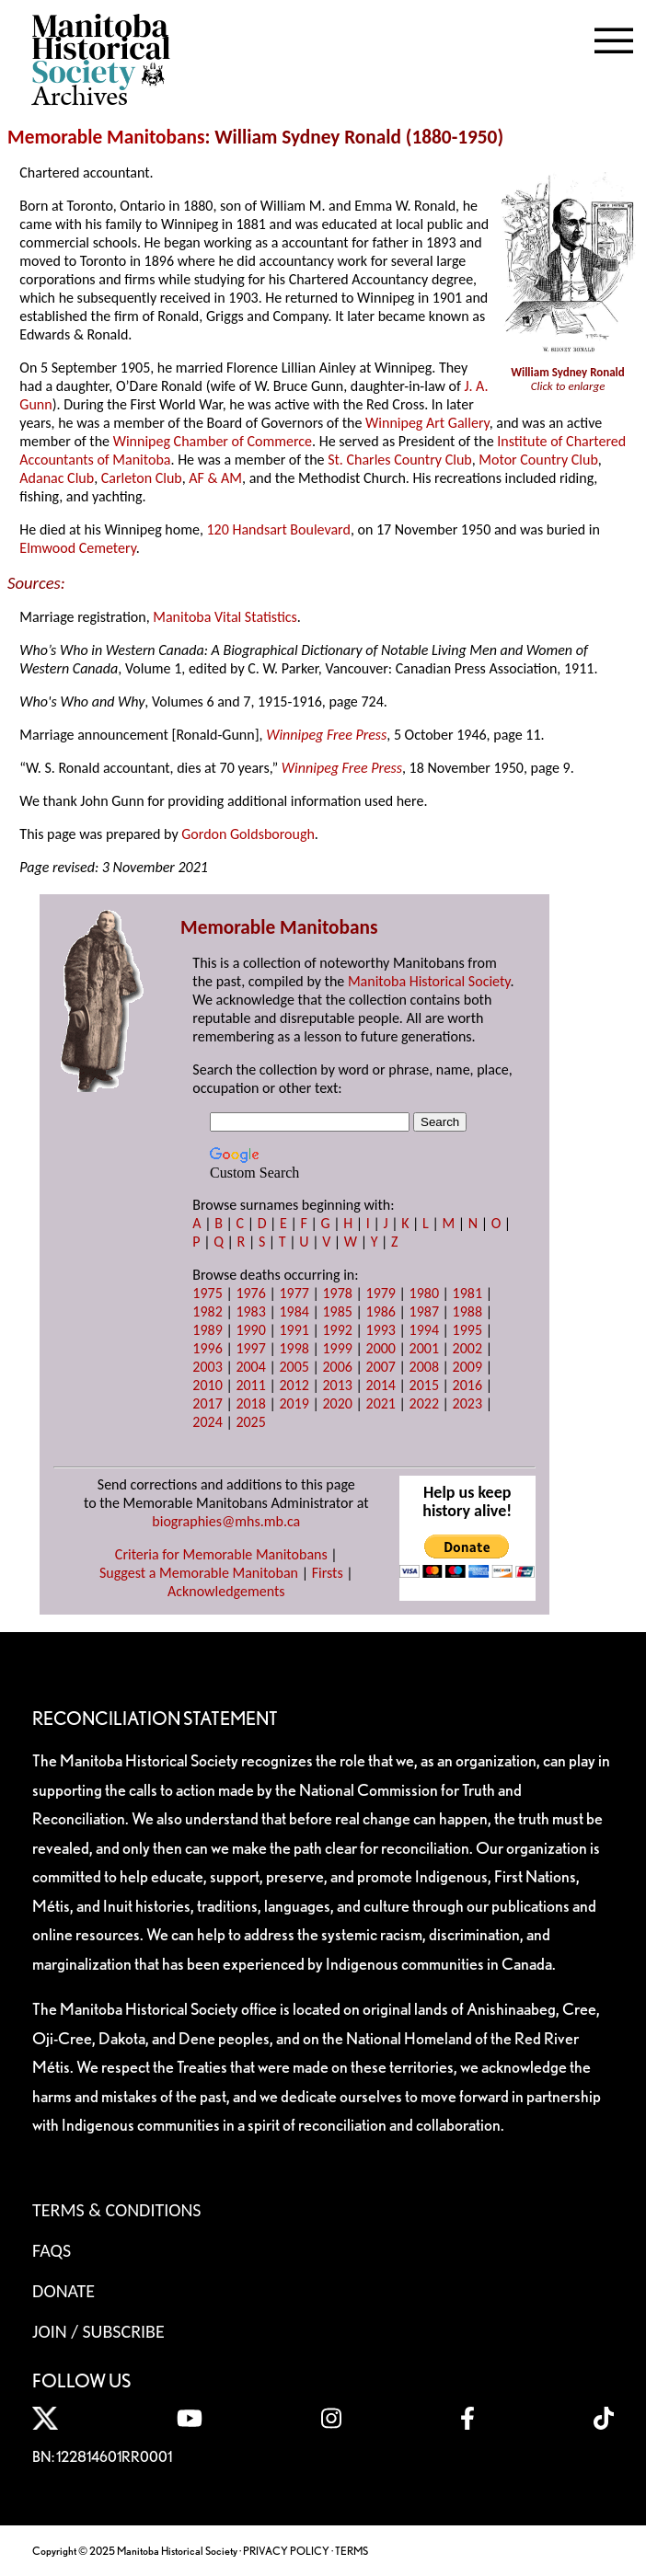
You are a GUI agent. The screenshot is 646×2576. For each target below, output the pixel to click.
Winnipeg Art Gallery (427, 422)
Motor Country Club (538, 459)
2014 (381, 1385)
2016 (467, 1385)
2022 (424, 1403)
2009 (467, 1366)
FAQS (51, 2250)
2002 (467, 1348)
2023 (467, 1403)
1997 (250, 1348)
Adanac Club (56, 478)
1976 (250, 1293)
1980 (424, 1293)
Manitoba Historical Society (429, 981)
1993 (381, 1330)
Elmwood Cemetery (77, 548)
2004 (250, 1366)
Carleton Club (141, 478)
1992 (337, 1330)
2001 (424, 1348)
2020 (337, 1403)
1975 (207, 1293)
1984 (293, 1311)
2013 (337, 1385)
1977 (293, 1293)
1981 (467, 1293)
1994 (424, 1330)
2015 (424, 1385)
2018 (250, 1403)
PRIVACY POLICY (286, 2551)
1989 (207, 1330)
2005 (293, 1366)
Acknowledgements (226, 1591)
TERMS (351, 2551)
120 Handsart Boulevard (278, 529)
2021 (381, 1403)
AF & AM (215, 478)
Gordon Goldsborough (248, 834)
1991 (293, 1330)
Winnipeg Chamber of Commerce (212, 441)
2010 (207, 1385)
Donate (63, 2291)
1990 (250, 1330)
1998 (293, 1348)
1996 (207, 1348)
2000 (381, 1348)
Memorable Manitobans (106, 137)
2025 (250, 1422)
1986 (381, 1311)
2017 (207, 1403)
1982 (207, 1311)
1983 (250, 1311)
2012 (293, 1385)
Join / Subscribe (98, 2331)
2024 (207, 1422)
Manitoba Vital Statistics (225, 617)
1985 (337, 1311)
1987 (424, 1311)
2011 (250, 1385)
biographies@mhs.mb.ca (226, 1521)
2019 (293, 1403)
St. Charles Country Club (400, 459)
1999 (337, 1348)
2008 (424, 1366)
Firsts (327, 1572)
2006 (337, 1366)
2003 (207, 1366)
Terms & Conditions (116, 2210)
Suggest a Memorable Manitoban (198, 1572)
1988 (467, 1311)
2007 (381, 1366)
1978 (337, 1293)
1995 (467, 1330)
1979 (381, 1293)
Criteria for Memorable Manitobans (221, 1554)
